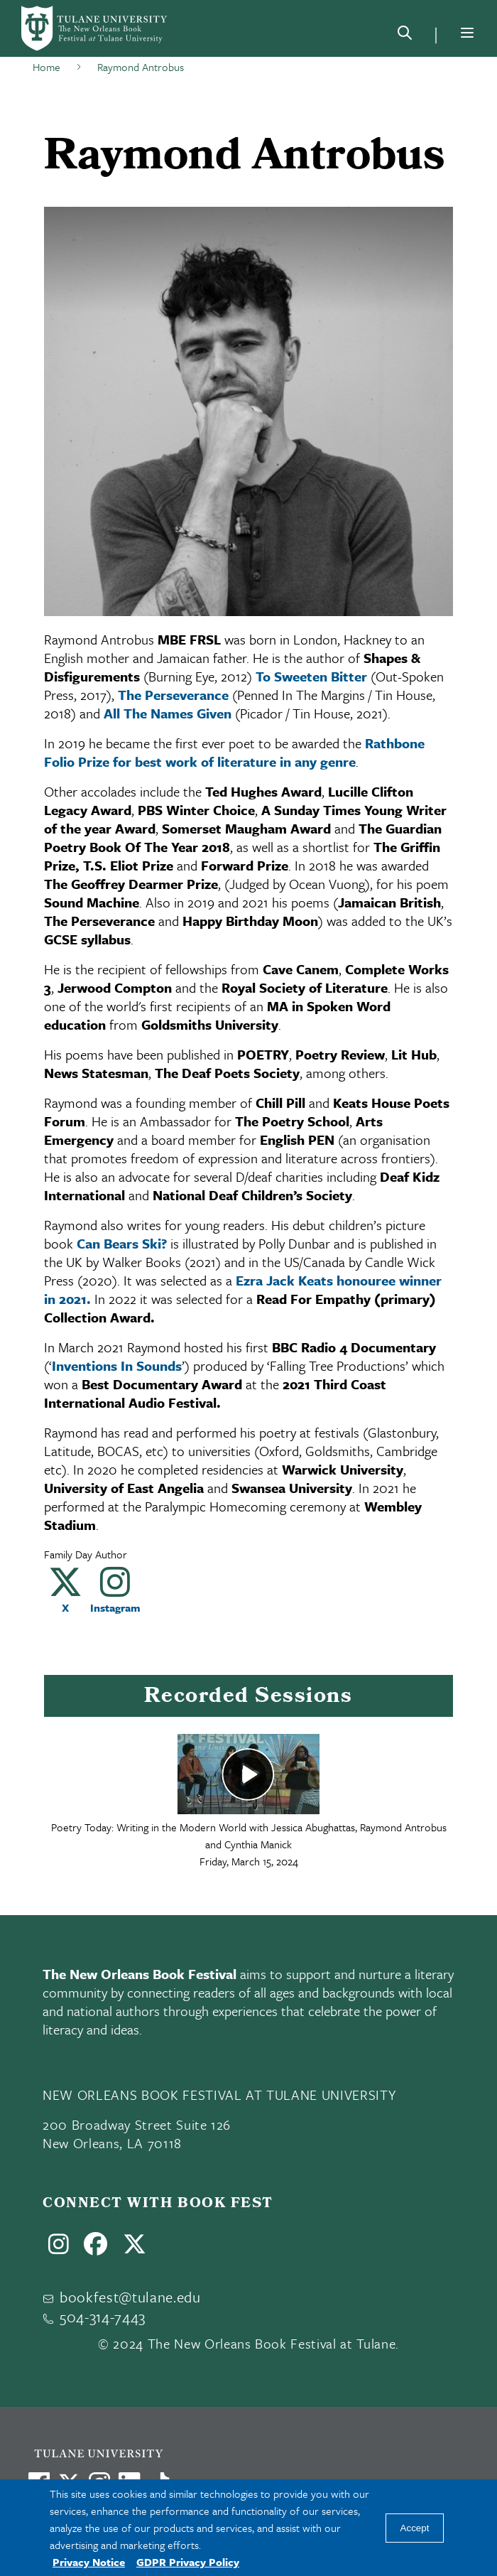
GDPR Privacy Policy (187, 2562)
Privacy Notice (89, 2562)
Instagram (115, 1607)
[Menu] (467, 32)
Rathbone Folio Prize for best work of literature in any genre (234, 752)
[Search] (404, 35)
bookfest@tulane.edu (130, 2296)
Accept (415, 2528)
